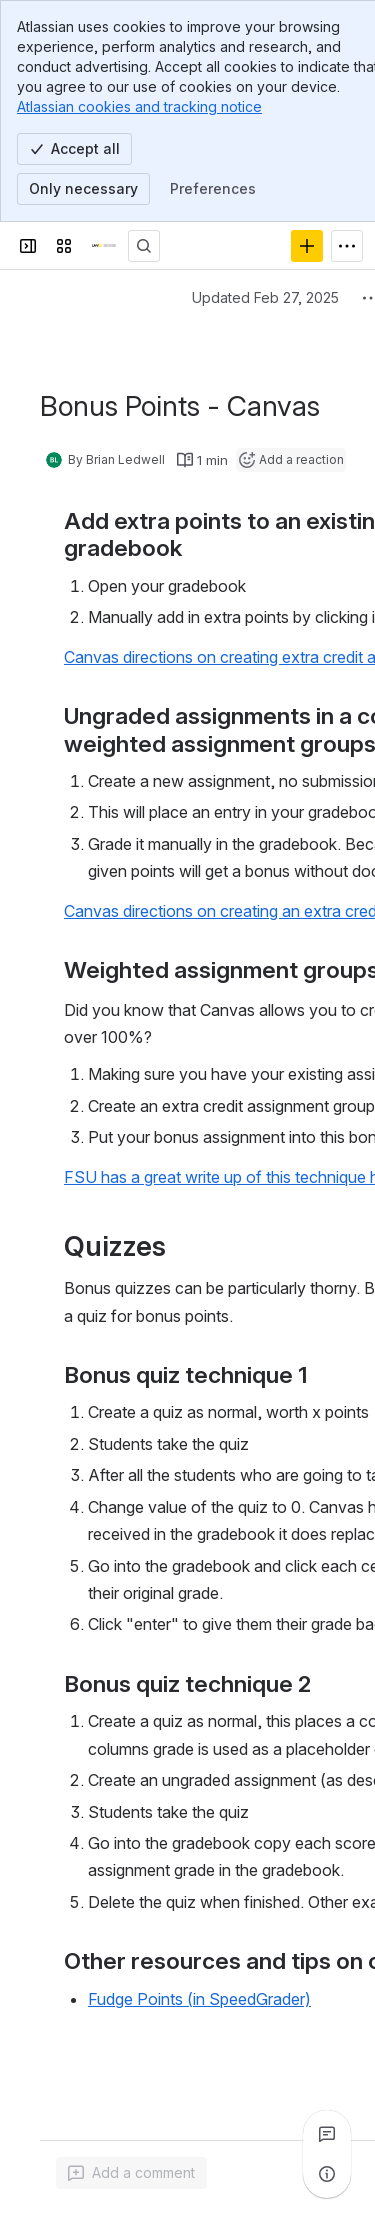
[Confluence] (104, 246)
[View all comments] (327, 2134)
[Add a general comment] (131, 2173)
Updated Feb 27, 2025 (265, 297)
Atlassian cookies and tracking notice (139, 106)
